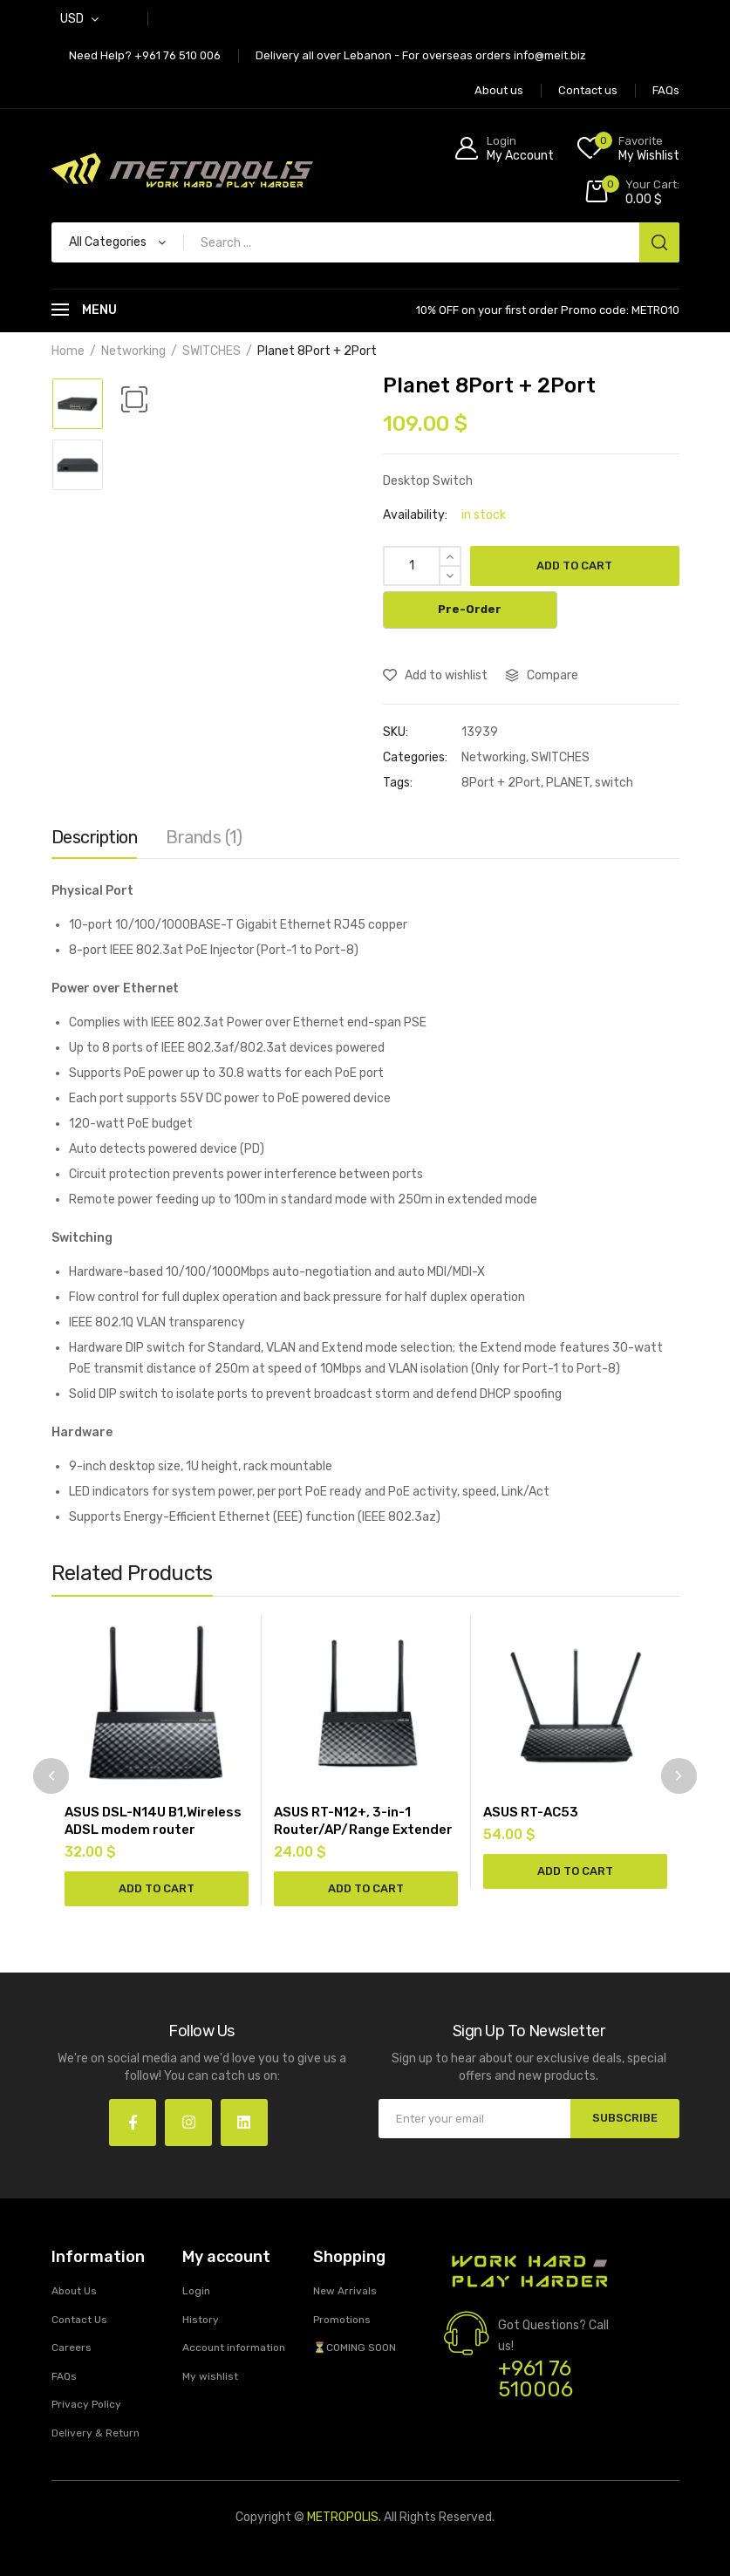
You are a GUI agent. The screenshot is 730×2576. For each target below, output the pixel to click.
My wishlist (210, 2377)
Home (68, 351)
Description (94, 837)
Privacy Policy (86, 2405)
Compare (552, 675)
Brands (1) (204, 837)
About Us (74, 2292)
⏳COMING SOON (354, 2348)
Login (196, 2292)
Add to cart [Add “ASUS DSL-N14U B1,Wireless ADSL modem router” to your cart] (156, 1888)
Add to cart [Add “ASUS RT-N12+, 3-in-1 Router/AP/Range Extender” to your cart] (366, 1888)
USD (72, 18)
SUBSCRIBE (625, 2117)
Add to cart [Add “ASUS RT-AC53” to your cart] (575, 1870)
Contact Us (79, 2320)
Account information (233, 2348)
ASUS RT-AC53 (530, 1812)
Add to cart (574, 565)
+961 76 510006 (535, 2379)
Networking (133, 351)
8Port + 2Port (501, 782)
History (200, 2320)
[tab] (94, 841)
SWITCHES (211, 351)
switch (614, 782)
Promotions (342, 2320)
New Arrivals (345, 2292)
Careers (71, 2348)
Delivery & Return (95, 2434)
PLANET (568, 782)
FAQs (64, 2377)
